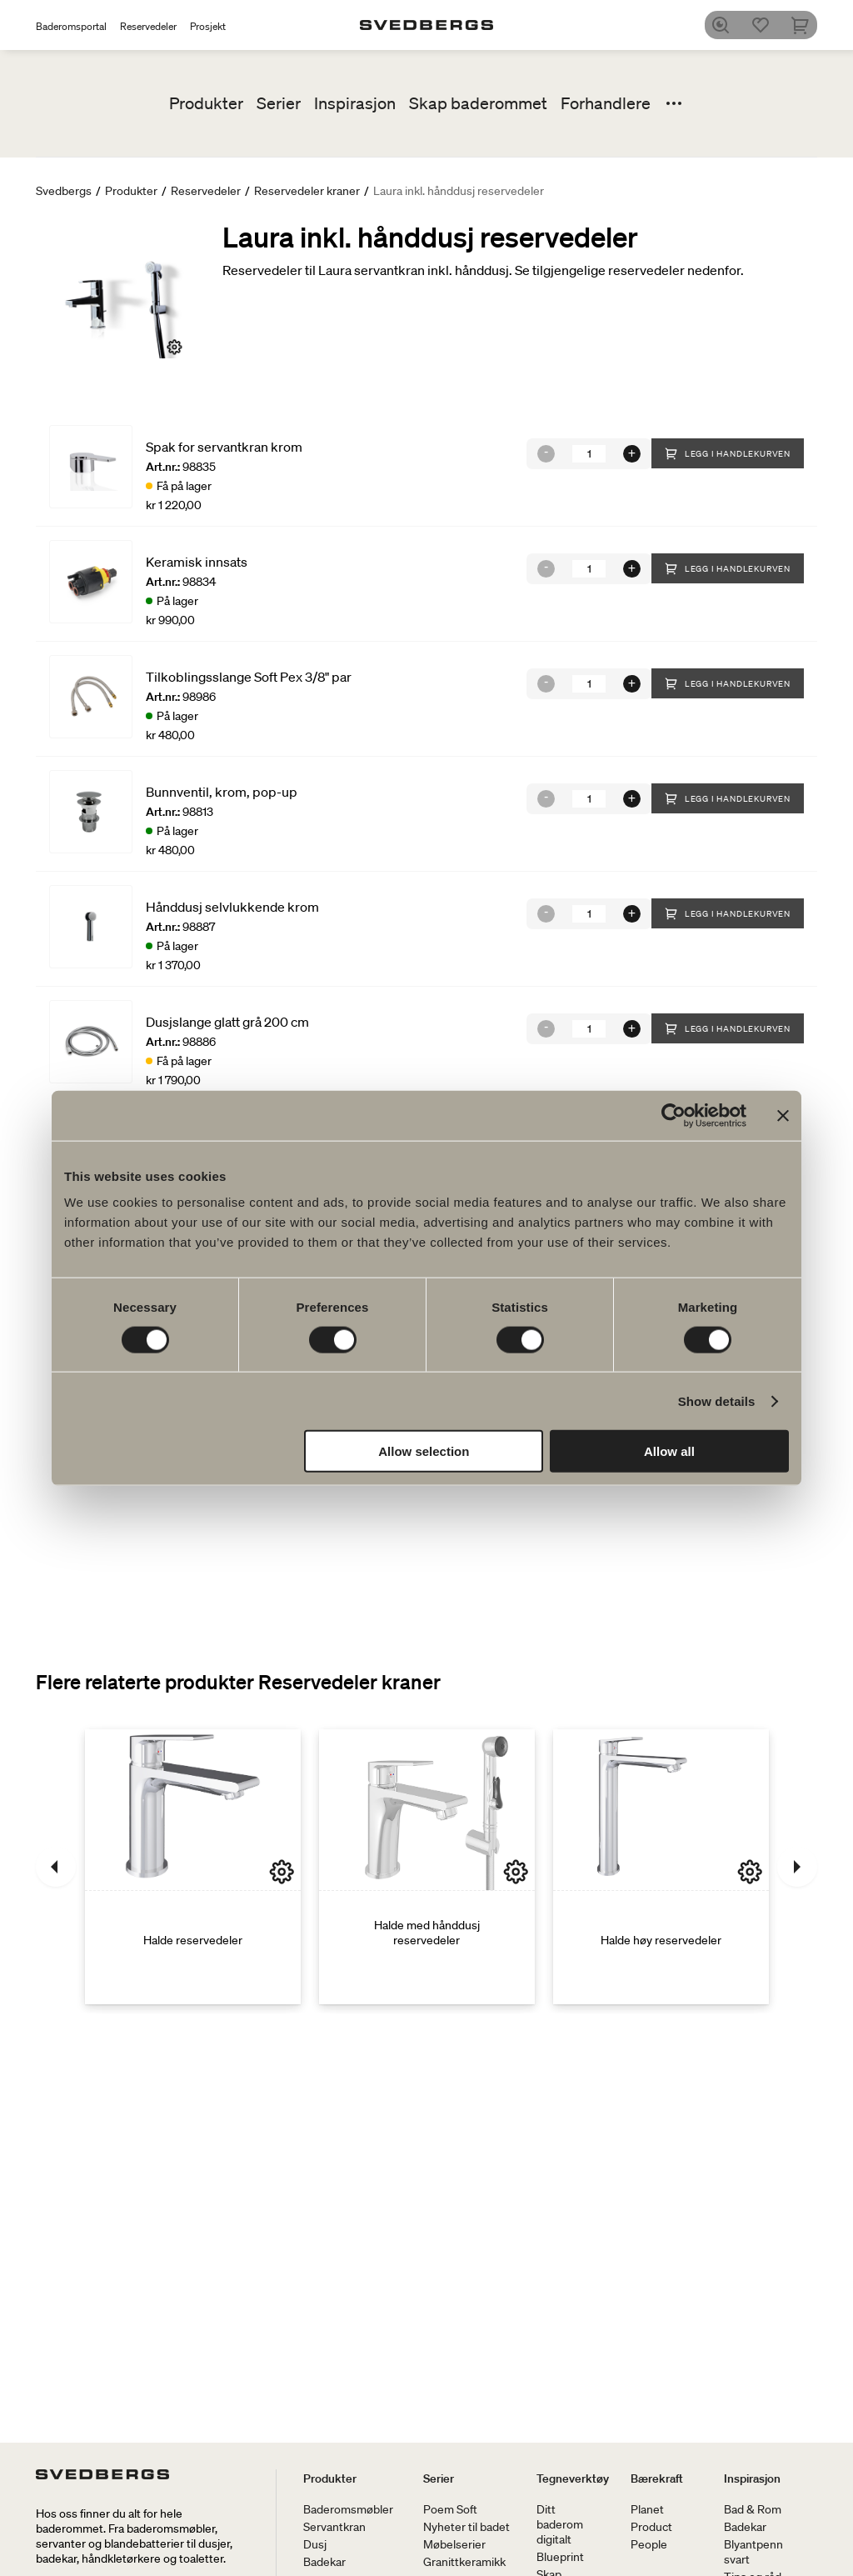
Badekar (324, 2561)
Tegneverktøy (572, 2478)
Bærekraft (657, 2478)
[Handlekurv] (807, 25)
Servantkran (334, 2526)
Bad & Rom (752, 2509)
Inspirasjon (355, 103)
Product (651, 2526)
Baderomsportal (71, 26)
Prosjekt (208, 26)
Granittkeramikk (464, 2561)
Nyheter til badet (466, 2526)
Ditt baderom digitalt (559, 2524)
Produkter (206, 103)
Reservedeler (148, 26)
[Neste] (797, 1867)
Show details (717, 1400)
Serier (279, 103)
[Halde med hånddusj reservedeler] (427, 1866)
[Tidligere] (56, 1867)
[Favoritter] (767, 25)
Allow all (669, 1451)
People (649, 2544)
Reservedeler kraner (307, 190)
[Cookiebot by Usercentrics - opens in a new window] (673, 1115)
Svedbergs (64, 190)
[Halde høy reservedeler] (661, 1866)
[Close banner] (783, 1115)
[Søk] (727, 25)
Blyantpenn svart (753, 2552)
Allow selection (423, 1451)
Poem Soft (450, 2509)
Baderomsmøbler (348, 2509)
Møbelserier (454, 2544)
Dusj (315, 2544)
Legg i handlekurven (728, 453)
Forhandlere (606, 103)
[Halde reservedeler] (193, 1866)
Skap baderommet (478, 103)
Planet (647, 2509)
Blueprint (560, 2556)
